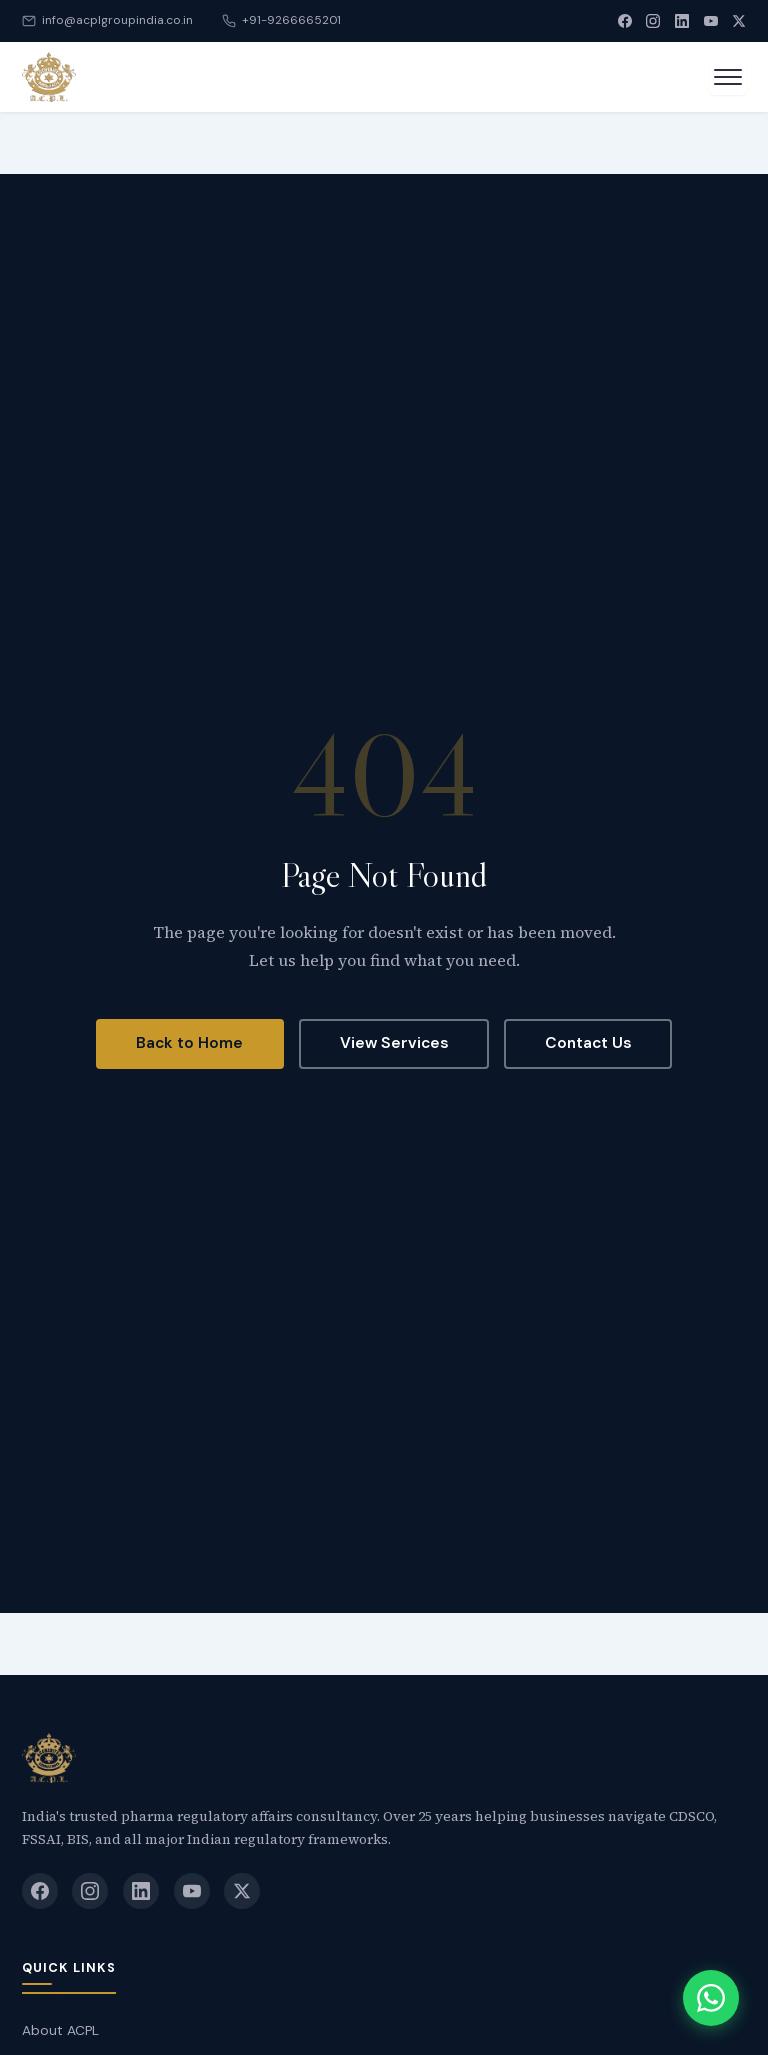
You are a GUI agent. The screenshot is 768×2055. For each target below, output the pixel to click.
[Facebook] (625, 21)
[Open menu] (728, 77)
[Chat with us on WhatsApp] (711, 1998)
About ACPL (60, 2030)
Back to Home (189, 1043)
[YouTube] (711, 21)
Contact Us (588, 1043)
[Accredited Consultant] (49, 77)
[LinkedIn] (682, 21)
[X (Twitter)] (739, 21)
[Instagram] (653, 21)
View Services (394, 1043)
